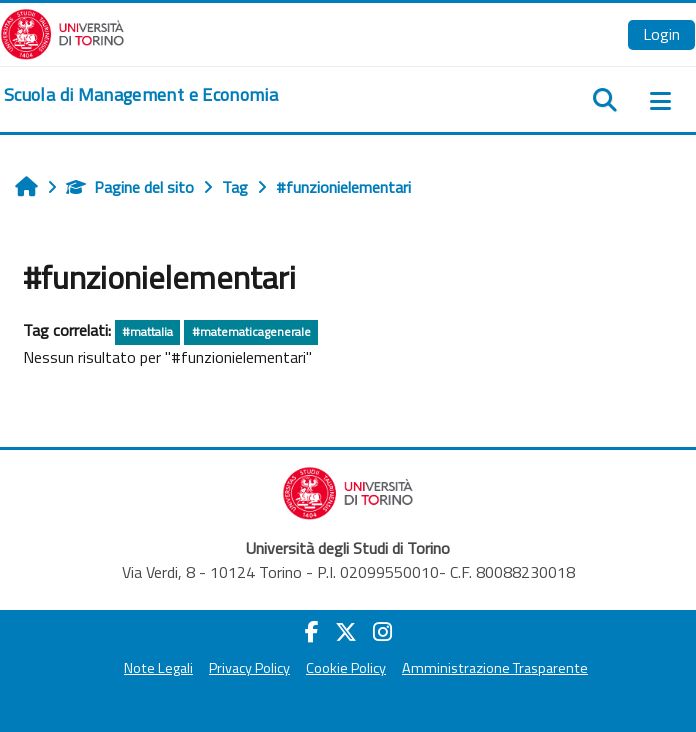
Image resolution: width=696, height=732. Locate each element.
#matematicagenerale (251, 331)
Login (661, 34)
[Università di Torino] (62, 32)
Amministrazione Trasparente (495, 668)
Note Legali (158, 668)
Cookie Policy (346, 668)
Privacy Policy (249, 668)
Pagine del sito (130, 187)
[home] (141, 95)
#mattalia (147, 331)
